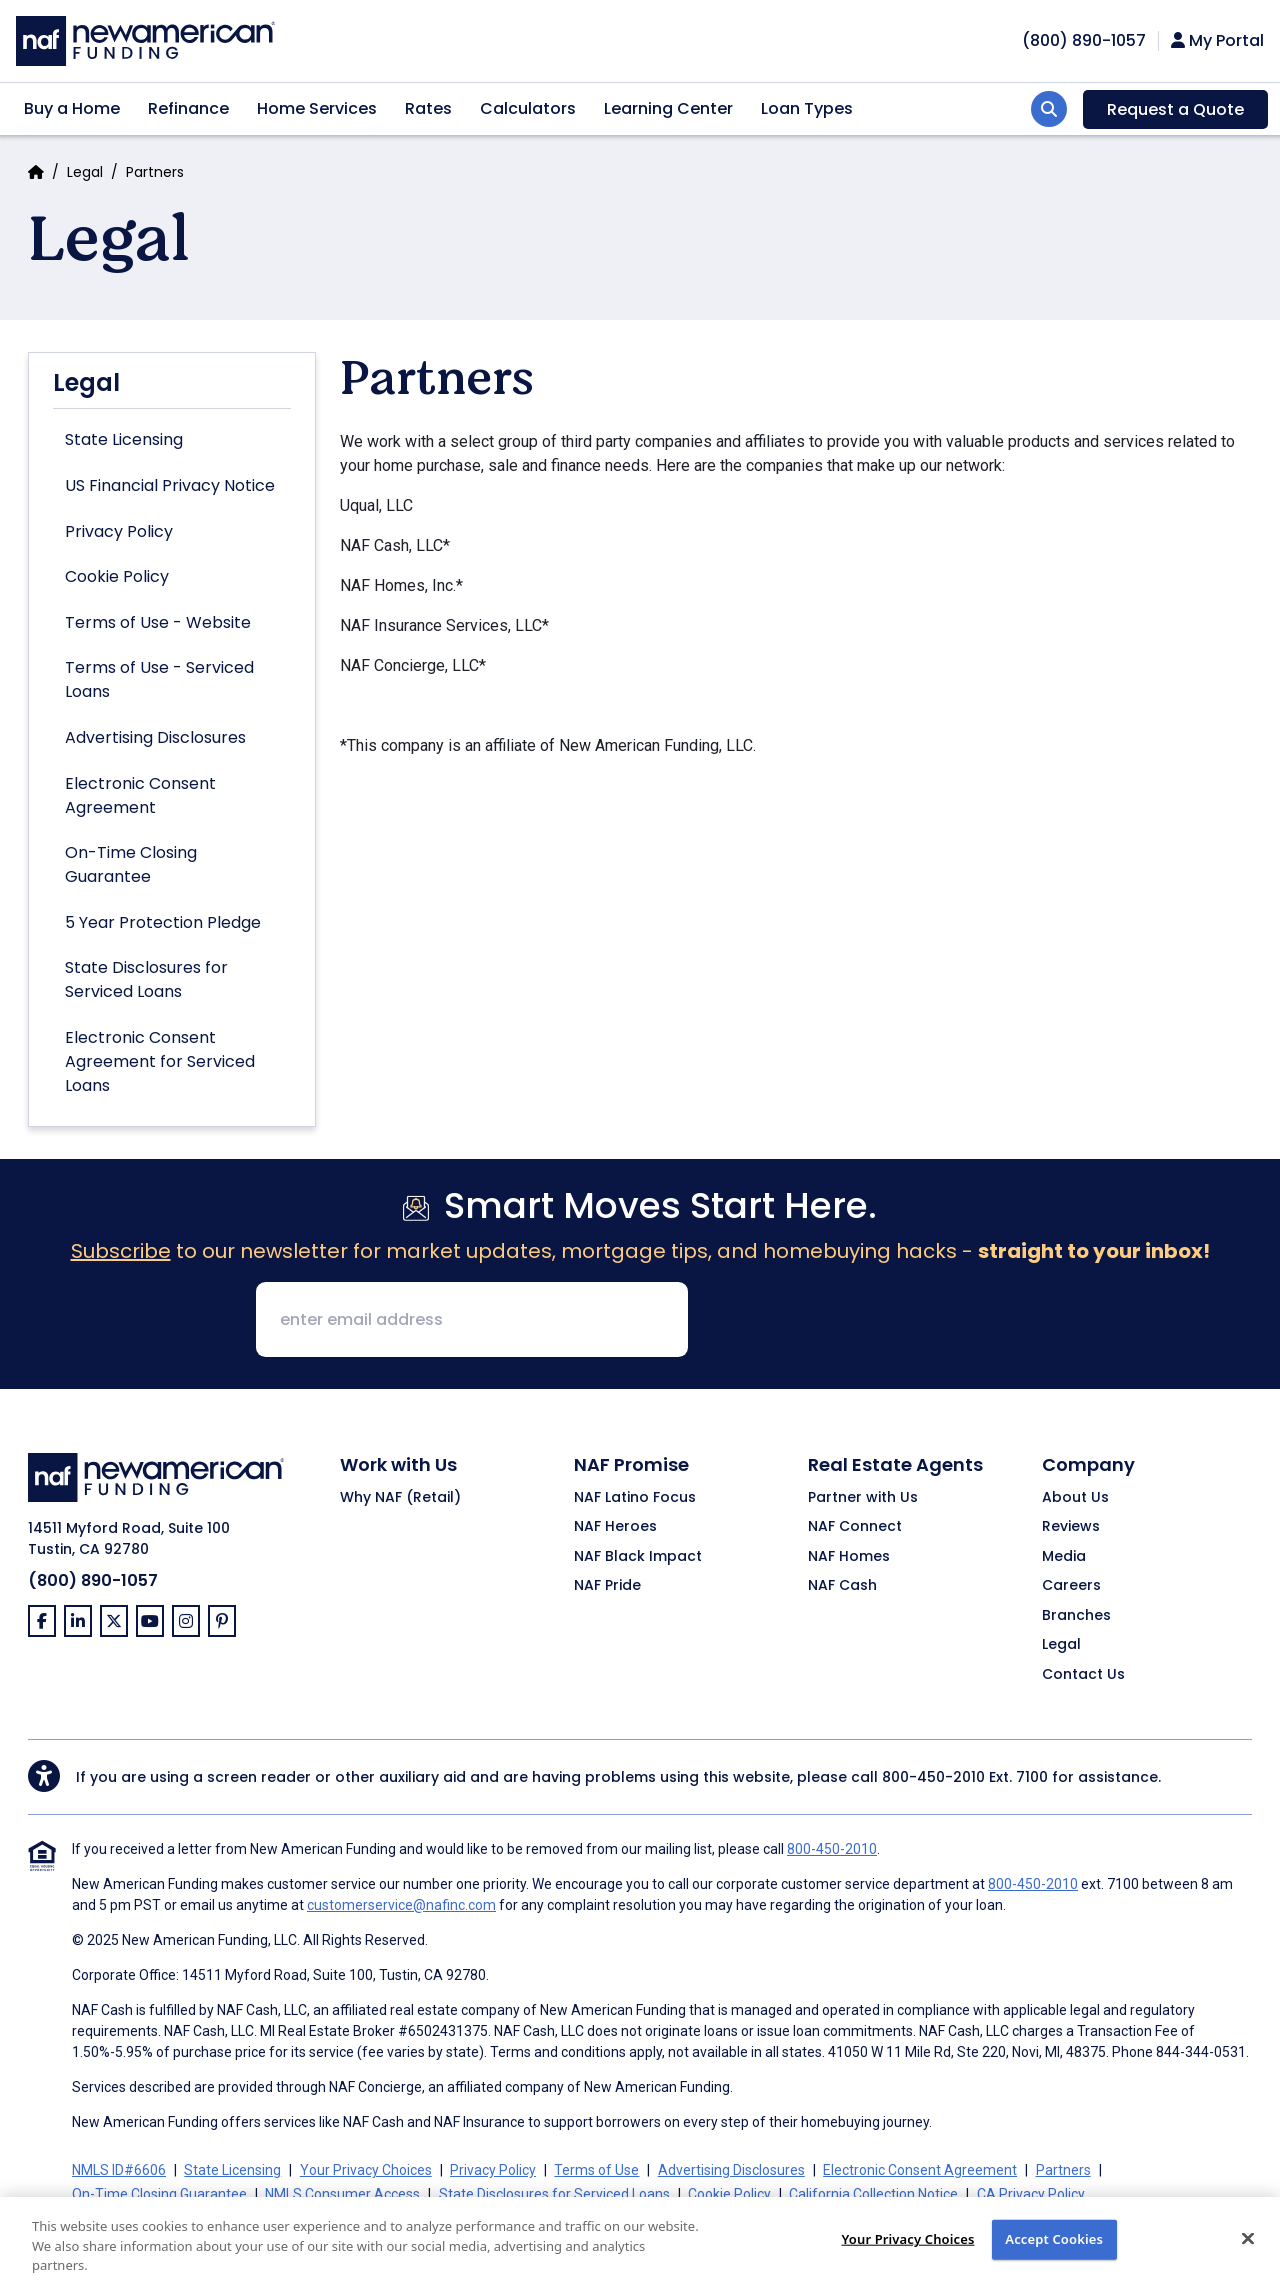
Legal (85, 172)
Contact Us (1083, 1675)
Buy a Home (72, 108)
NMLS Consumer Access (342, 2194)
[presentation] (856, 1321)
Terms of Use (596, 2170)
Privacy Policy (119, 531)
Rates (428, 108)
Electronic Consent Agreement (140, 795)
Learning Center (668, 108)
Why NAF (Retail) (400, 1498)
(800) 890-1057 (93, 1580)
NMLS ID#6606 (119, 2170)
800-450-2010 (933, 1777)
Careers (1071, 1586)
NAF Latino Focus (635, 1498)
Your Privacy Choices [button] (366, 2170)
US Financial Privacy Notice (170, 485)
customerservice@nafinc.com (401, 1905)
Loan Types (807, 108)
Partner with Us (863, 1498)
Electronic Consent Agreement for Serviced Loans (160, 1061)
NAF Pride (607, 1586)
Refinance (188, 108)
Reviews (1071, 1527)
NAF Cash (842, 1586)
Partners (1063, 2170)
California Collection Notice (873, 2194)
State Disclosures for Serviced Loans (146, 979)
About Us (1075, 1498)
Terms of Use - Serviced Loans (159, 679)
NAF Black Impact (638, 1557)
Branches (1076, 1616)
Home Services (317, 108)
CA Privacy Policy (1031, 2194)
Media (1064, 1557)
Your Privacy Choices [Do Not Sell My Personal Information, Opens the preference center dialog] (907, 2250)
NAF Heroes (615, 1527)
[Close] (1248, 2250)
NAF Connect (855, 1527)
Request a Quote (1175, 109)
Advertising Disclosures (155, 737)
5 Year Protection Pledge (163, 922)
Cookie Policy (117, 576)
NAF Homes (849, 1557)
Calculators (528, 108)
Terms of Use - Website (158, 622)
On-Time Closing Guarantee (131, 864)
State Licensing (124, 439)
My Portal (1217, 41)
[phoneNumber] (1084, 40)
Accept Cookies (1054, 2250)
